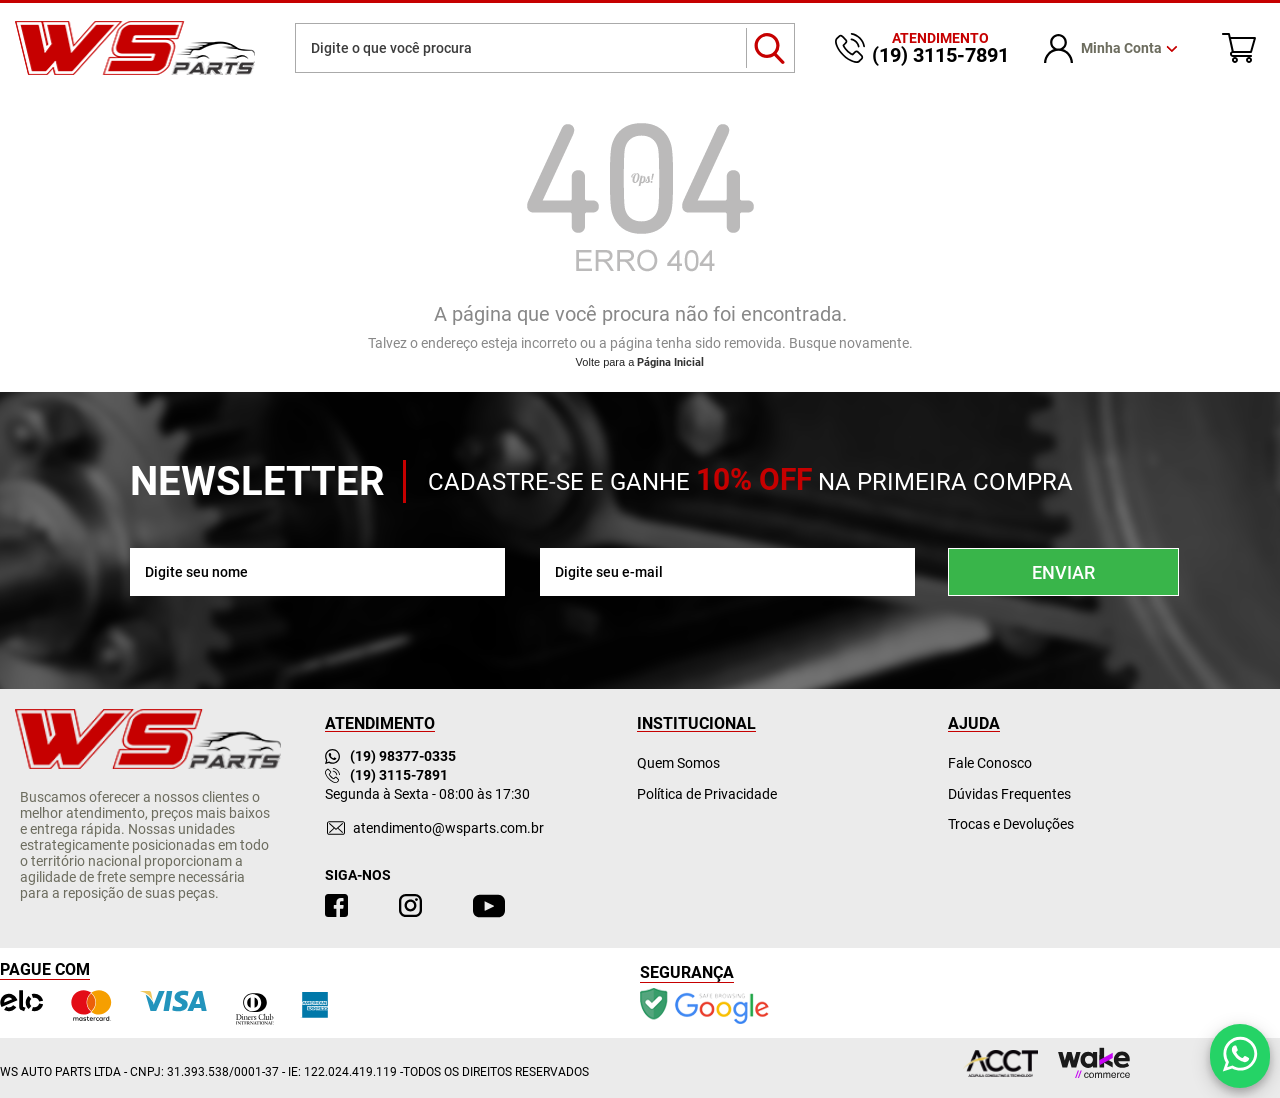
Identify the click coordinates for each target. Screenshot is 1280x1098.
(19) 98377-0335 (390, 756)
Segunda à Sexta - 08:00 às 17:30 (427, 794)
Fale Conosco (990, 763)
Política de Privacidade (707, 794)
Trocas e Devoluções (1011, 824)
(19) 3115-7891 (386, 775)
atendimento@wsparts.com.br (448, 828)
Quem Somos (678, 763)
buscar (770, 48)
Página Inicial (670, 362)
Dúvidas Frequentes (1009, 794)
